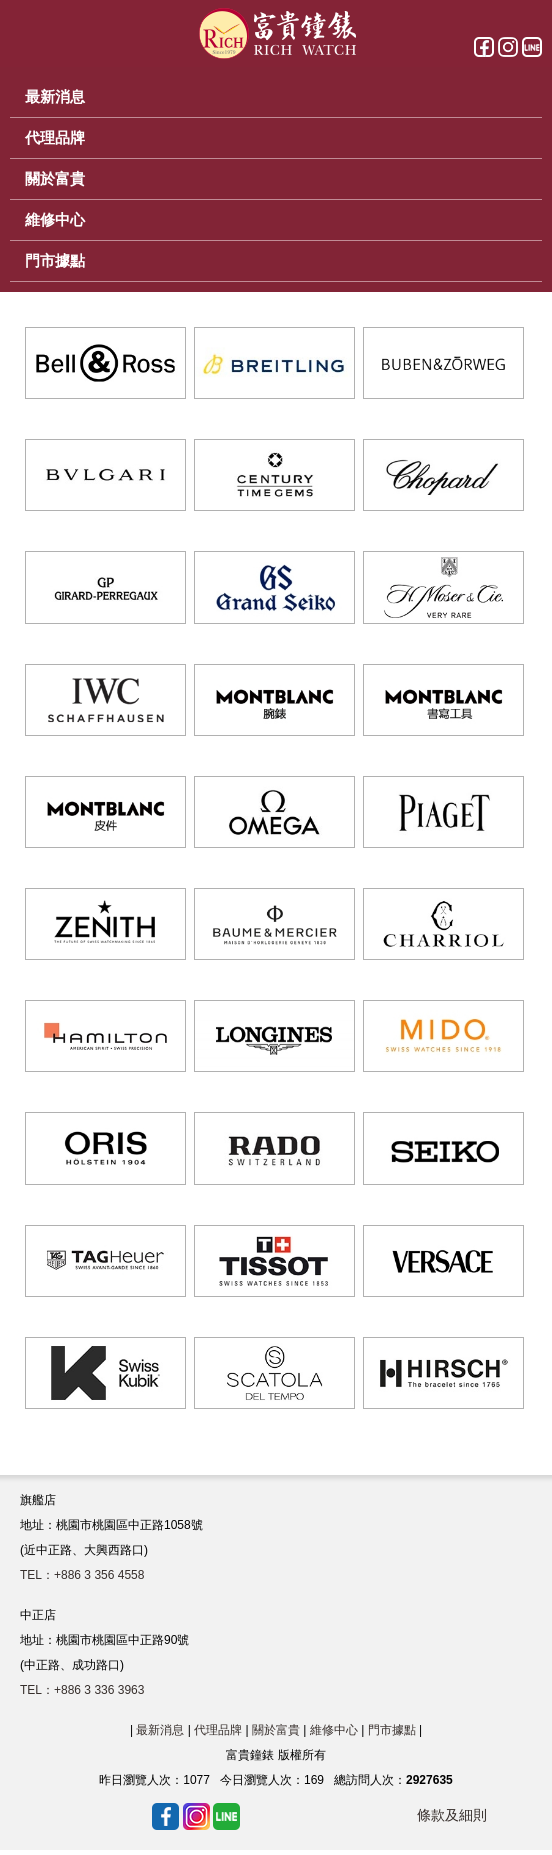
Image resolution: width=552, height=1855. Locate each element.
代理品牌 (218, 1730)
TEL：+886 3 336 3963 (82, 1690)
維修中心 (334, 1730)
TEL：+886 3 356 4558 (82, 1575)
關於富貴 (276, 1730)
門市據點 (392, 1730)
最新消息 (160, 1730)
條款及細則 (452, 1815)
